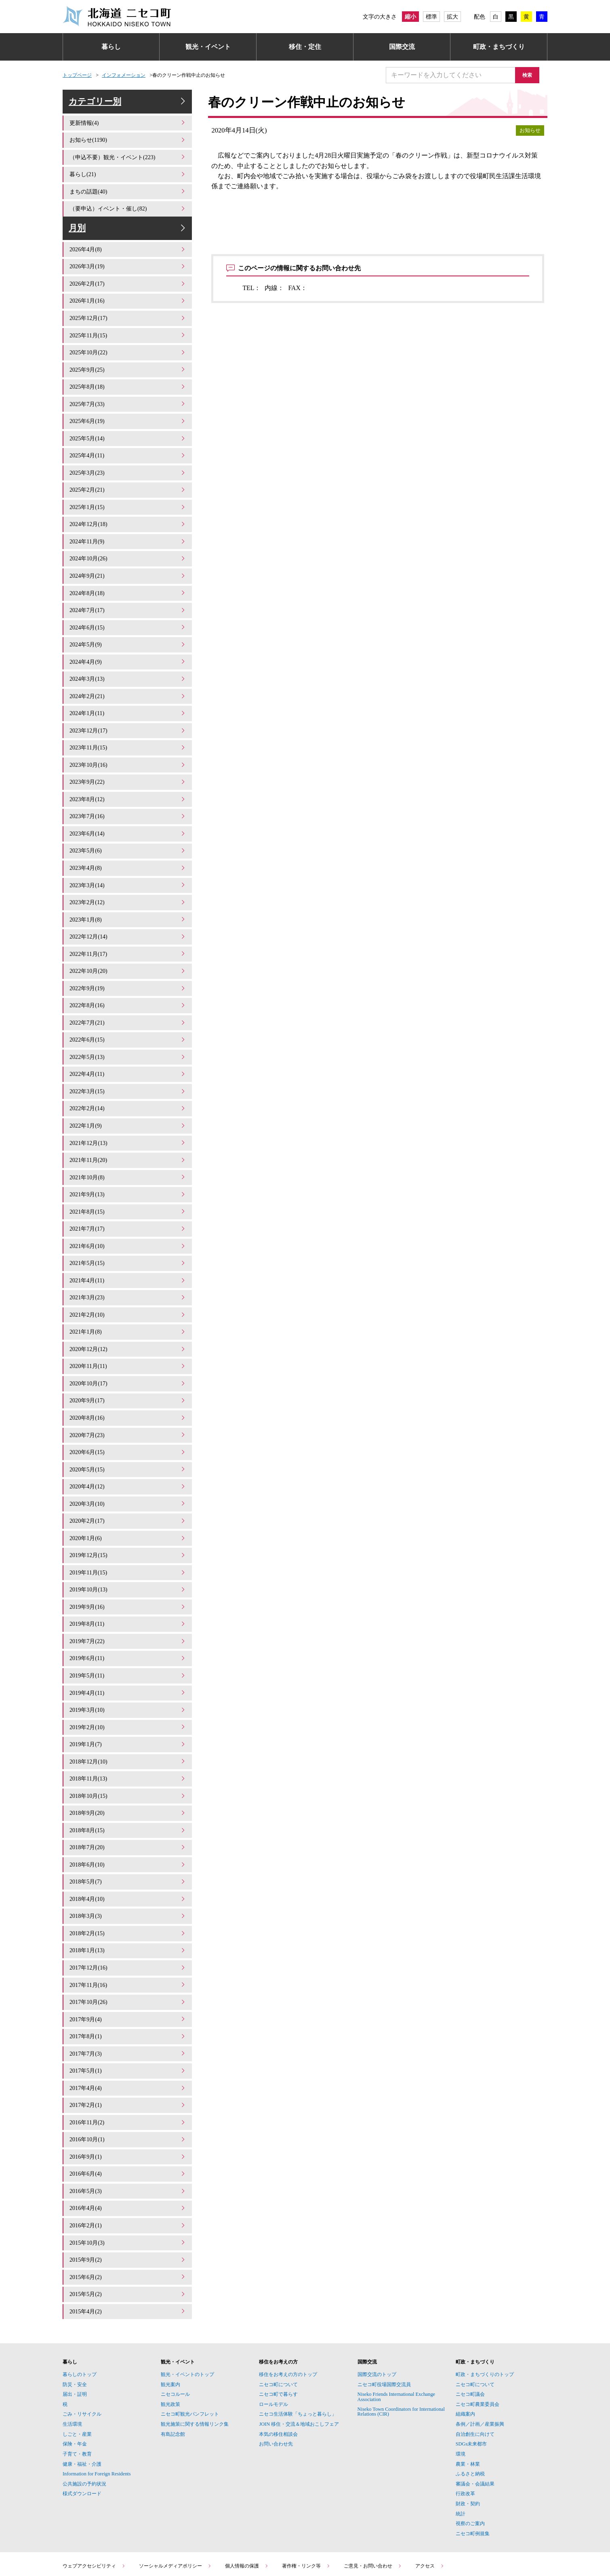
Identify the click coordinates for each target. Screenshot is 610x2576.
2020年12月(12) (128, 1318)
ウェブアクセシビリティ (94, 2496)
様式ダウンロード (82, 2424)
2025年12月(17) (128, 329)
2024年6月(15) (128, 626)
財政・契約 (468, 2434)
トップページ (77, 75)
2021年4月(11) (128, 1253)
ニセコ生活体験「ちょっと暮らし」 (298, 2344)
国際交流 (402, 46)
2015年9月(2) (128, 2192)
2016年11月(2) (128, 2060)
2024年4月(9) (128, 659)
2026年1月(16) (128, 313)
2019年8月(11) (128, 1582)
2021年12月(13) (128, 1121)
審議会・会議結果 (475, 2414)
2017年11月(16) (128, 1928)
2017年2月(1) (128, 2044)
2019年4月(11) (128, 1648)
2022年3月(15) (128, 1071)
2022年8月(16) (128, 989)
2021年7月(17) (128, 1203)
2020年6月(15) (128, 1417)
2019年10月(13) (128, 1549)
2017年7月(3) (128, 1994)
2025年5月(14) (128, 445)
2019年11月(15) (128, 1533)
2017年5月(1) (128, 2011)
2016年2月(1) (128, 2159)
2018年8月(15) (128, 1780)
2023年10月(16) (128, 758)
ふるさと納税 (470, 2404)
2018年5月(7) (128, 1829)
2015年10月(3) (128, 2175)
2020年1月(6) (128, 1500)
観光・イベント (208, 46)
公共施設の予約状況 (84, 2414)
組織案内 (465, 2344)
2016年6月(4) (128, 2110)
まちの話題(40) (128, 197)
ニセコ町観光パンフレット (190, 2344)
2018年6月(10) (128, 1813)
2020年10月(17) (128, 1351)
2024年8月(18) (128, 593)
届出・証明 (75, 2324)
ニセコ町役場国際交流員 (384, 2314)
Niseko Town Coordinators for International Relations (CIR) (401, 2341)
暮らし (111, 46)
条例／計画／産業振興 (480, 2354)
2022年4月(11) (128, 1055)
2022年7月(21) (128, 1005)
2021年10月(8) (128, 1154)
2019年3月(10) (128, 1665)
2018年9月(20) (128, 1763)
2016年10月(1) (128, 2076)
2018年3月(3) (128, 1862)
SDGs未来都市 (471, 2374)
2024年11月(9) (128, 544)
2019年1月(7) (128, 1697)
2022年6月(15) (128, 1022)
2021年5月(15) (128, 1236)
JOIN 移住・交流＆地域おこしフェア (299, 2354)
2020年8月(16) (128, 1384)
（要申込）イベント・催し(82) (128, 214)
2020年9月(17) (128, 1368)
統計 (460, 2444)
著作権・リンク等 (306, 2496)
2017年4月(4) (128, 2027)
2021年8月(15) (128, 1186)
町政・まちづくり (499, 46)
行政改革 (465, 2424)
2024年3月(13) (128, 676)
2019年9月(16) (128, 1566)
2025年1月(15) (128, 511)
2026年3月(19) (128, 280)
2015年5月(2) (128, 2225)
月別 (128, 238)
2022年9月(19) (128, 972)
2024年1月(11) (128, 708)
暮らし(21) (128, 181)
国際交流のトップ (377, 2304)
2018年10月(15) (128, 1747)
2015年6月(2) (128, 2209)
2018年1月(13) (128, 1895)
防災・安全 (75, 2314)
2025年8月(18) (128, 395)
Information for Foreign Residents (97, 2404)
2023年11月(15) (128, 742)
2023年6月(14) (128, 824)
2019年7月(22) (128, 1598)
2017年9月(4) (128, 1961)
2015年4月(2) (128, 2241)
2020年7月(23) (128, 1401)
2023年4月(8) (128, 857)
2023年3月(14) (128, 873)
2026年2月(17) (128, 296)
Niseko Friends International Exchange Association (396, 2326)
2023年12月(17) (128, 725)
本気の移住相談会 (278, 2364)
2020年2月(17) (128, 1483)
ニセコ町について (278, 2314)
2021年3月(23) (128, 1269)
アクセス (429, 2496)
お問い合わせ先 (276, 2374)
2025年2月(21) (128, 494)
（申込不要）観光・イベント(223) (128, 165)
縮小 (410, 16)
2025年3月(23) (128, 478)
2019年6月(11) (128, 1615)
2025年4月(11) (128, 461)
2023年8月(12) (128, 791)
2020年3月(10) (128, 1467)
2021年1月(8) (128, 1302)
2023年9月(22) (128, 774)
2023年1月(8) (128, 906)
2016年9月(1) (128, 2093)
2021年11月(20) (128, 1137)
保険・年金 (75, 2374)
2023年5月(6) (128, 841)
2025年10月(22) (128, 363)
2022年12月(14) (128, 923)
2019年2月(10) (128, 1681)
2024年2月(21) (128, 692)
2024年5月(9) (128, 643)
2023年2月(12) (128, 890)
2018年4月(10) (128, 1846)
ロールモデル (273, 2334)
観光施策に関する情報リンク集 (195, 2354)
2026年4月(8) (128, 264)
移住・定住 (305, 46)
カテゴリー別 (128, 106)
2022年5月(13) (128, 1038)
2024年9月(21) (128, 577)
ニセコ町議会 (470, 2324)
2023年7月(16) (128, 807)
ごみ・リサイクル (82, 2344)
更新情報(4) (128, 131)
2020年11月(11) (128, 1335)
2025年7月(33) (128, 412)
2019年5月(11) (128, 1632)
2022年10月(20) (128, 956)
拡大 (452, 16)
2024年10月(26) (128, 560)
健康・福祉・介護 (82, 2394)
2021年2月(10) (128, 1285)
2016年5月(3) (128, 2126)
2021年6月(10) (128, 1219)
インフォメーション (123, 75)
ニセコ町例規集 (473, 2464)
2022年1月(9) (128, 1104)
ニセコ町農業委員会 (477, 2334)
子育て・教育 (77, 2384)
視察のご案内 (470, 2453)
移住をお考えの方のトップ (288, 2304)
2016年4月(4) (128, 2143)
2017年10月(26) (128, 1945)
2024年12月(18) (128, 527)
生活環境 (72, 2354)
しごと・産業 (77, 2364)
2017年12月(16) (128, 1912)
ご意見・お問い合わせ (373, 2496)
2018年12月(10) (128, 1714)
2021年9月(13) (128, 1170)
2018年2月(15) (128, 1879)
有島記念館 (173, 2364)
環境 (460, 2384)
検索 (531, 75)
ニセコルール (175, 2324)
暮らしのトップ (80, 2304)
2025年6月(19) (128, 428)
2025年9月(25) (128, 379)
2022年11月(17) (128, 939)
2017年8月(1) (128, 1978)
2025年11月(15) (128, 346)
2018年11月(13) (128, 1731)
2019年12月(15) (128, 1516)
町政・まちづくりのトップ (485, 2304)
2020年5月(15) (128, 1434)
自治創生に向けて (475, 2364)
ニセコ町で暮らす (278, 2324)
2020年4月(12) (128, 1450)
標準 (431, 16)
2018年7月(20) (128, 1796)
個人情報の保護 (247, 2496)
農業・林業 (468, 2394)
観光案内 (170, 2314)
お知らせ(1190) (128, 148)
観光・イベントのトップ (187, 2304)
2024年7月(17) (128, 610)
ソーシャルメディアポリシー (175, 2496)
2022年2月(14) (128, 1088)
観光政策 (170, 2334)
